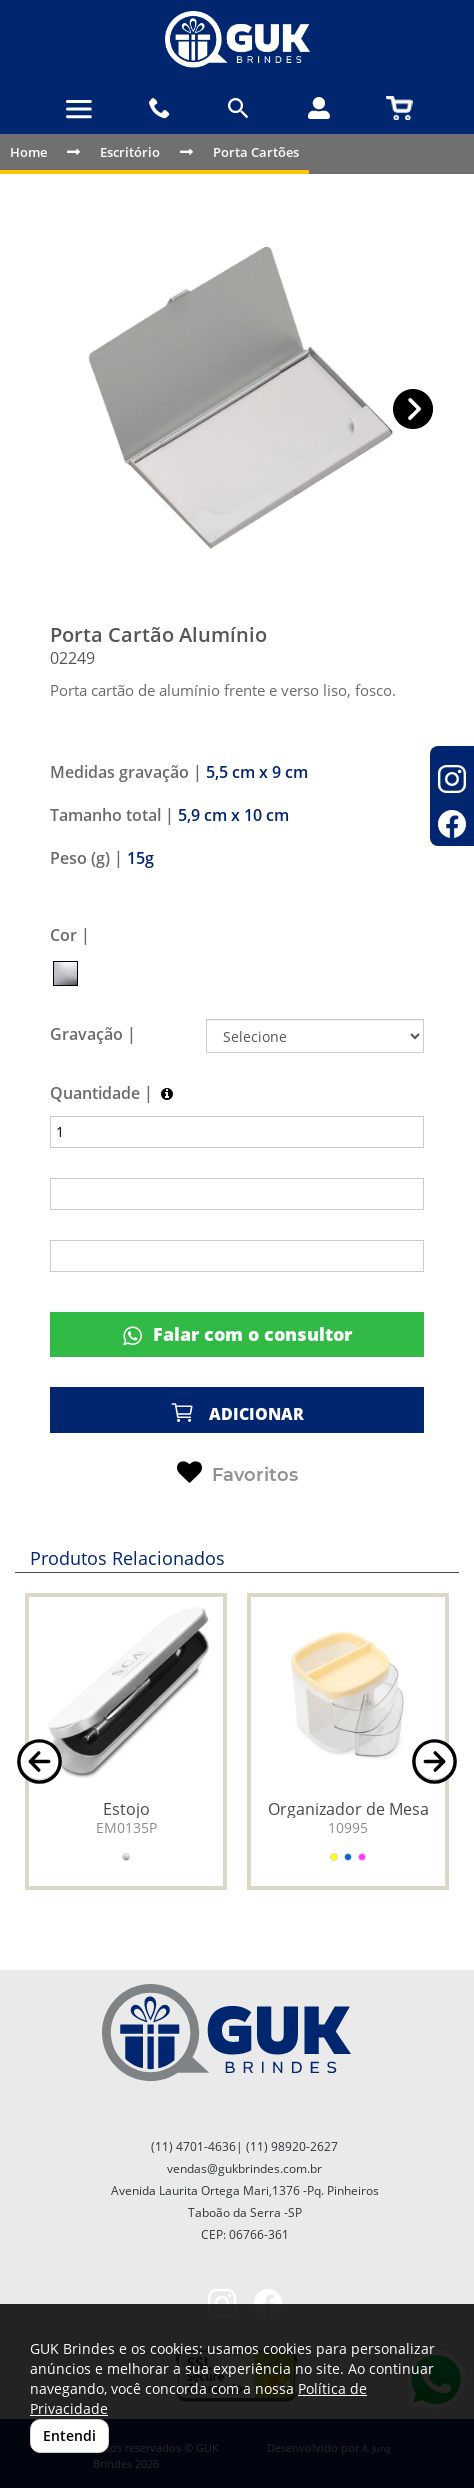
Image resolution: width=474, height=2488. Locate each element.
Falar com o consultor (237, 1334)
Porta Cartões (256, 152)
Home (28, 152)
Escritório (130, 152)
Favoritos (237, 1473)
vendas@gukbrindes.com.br (244, 2168)
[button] (413, 409)
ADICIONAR (237, 1412)
